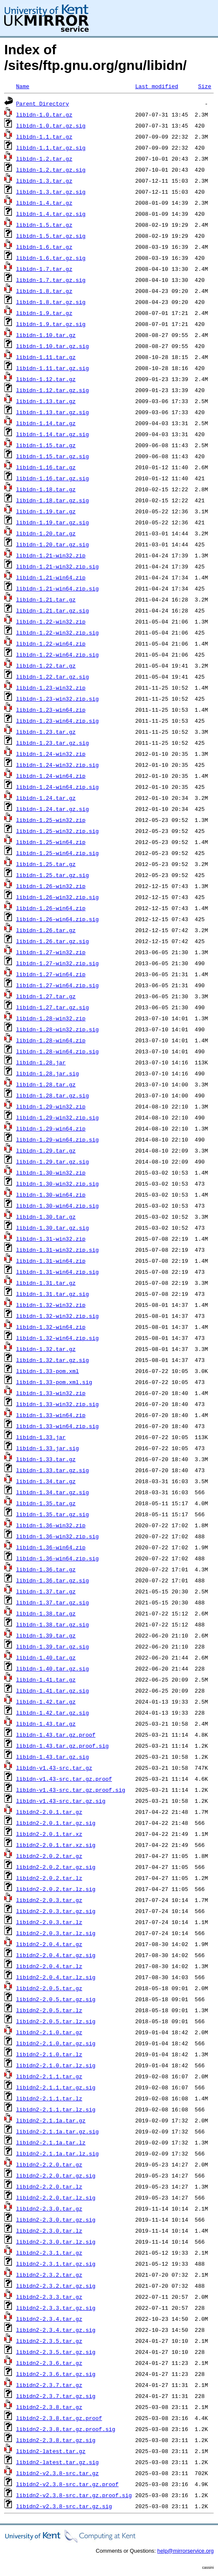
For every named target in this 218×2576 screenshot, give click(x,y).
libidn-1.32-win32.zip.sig (57, 1316)
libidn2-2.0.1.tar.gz (49, 1812)
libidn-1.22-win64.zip (51, 643)
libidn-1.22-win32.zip (51, 621)
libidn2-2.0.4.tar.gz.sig (55, 1955)
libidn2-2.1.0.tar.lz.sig (55, 2065)
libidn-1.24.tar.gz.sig (52, 809)
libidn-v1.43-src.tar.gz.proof (64, 1778)
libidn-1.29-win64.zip (51, 1128)
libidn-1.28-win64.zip (51, 1040)
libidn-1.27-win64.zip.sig (57, 985)
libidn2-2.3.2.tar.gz (49, 2274)
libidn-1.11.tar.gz (45, 357)
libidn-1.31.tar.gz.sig (52, 1294)
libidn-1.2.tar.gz (44, 158)
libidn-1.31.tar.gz (45, 1283)
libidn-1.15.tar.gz (45, 445)
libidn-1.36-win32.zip (51, 1525)
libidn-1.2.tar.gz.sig (51, 169)
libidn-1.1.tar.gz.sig (51, 147)
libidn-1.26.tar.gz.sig (52, 941)
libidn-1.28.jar (41, 1062)
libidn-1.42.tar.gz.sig (52, 1712)
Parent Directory (42, 103)
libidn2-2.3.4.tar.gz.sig (55, 2330)
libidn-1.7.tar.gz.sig (51, 280)
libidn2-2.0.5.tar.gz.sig (55, 1999)
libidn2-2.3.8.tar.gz (49, 2407)
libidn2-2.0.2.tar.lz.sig (55, 1889)
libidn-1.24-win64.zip (51, 776)
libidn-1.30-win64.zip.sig (57, 1205)
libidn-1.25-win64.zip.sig (57, 853)
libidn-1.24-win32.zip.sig (57, 765)
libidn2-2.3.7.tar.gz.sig (55, 2396)
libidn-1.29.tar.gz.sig (52, 1161)
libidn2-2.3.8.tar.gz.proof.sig (65, 2429)
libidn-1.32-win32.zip (51, 1305)
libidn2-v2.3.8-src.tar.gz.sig (64, 2506)
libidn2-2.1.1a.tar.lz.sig (57, 2153)
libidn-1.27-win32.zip (51, 952)
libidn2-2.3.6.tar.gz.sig (55, 2374)
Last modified (156, 86)
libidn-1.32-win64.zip (51, 1327)
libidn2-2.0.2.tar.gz (49, 1856)
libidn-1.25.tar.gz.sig (52, 875)
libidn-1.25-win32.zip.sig (57, 831)
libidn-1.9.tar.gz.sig (51, 324)
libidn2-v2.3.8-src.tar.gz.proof (67, 2484)
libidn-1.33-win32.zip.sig (57, 1404)
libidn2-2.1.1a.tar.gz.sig (57, 2131)
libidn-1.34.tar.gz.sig (52, 1492)
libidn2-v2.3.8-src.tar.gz (57, 2473)
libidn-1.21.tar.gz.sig (52, 610)
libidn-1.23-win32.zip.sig (57, 698)
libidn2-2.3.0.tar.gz (49, 2208)
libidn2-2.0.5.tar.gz (49, 1988)
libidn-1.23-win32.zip (51, 687)
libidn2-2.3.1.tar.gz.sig (55, 2263)
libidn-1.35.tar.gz (45, 1503)
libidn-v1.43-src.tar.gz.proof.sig (70, 1789)
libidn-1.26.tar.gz (45, 930)
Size (204, 86)
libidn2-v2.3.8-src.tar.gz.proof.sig (74, 2495)
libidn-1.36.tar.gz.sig (52, 1580)
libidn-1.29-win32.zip (51, 1106)
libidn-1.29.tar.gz (45, 1150)
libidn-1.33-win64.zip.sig (57, 1426)
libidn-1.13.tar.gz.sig (52, 412)
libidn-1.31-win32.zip (51, 1238)
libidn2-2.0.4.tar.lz (49, 1966)
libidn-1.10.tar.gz (45, 335)
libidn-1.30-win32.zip (51, 1172)
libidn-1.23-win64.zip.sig (57, 720)
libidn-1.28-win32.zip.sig (57, 1029)
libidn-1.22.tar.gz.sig (52, 676)
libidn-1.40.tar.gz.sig (52, 1668)
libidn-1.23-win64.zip (51, 709)
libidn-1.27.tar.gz (45, 996)
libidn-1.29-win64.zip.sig (57, 1139)
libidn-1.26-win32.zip (51, 886)
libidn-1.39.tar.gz (45, 1635)
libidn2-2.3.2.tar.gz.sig (55, 2285)
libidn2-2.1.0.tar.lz (49, 2054)
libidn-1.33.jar (41, 1437)
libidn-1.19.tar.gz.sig (52, 522)
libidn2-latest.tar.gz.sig (57, 2462)
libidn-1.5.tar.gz (44, 224)
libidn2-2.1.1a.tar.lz (51, 2142)
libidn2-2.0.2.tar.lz (49, 1878)
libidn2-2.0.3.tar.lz (49, 1922)
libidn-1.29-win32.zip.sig (57, 1117)
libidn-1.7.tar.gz (44, 269)
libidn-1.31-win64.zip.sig (57, 1271)
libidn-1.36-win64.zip (51, 1547)
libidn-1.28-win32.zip (51, 1018)
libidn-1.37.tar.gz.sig (52, 1602)
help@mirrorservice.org (185, 2551)
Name (22, 86)
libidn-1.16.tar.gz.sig (52, 478)
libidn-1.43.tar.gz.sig (52, 1756)
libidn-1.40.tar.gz (45, 1657)
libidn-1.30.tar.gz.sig (52, 1227)
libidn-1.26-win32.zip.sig (57, 897)
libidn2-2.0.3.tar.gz (49, 1900)
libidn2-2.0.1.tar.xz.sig (55, 1845)
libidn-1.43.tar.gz (45, 1723)
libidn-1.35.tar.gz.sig (52, 1514)
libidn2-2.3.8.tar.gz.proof (59, 2418)
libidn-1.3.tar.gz (44, 180)
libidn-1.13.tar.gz (45, 401)
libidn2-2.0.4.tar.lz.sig (55, 1977)
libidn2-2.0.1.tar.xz (49, 1834)
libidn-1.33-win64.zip (51, 1415)
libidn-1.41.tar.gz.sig (52, 1690)
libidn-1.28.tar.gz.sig (52, 1095)
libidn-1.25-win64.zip (51, 842)
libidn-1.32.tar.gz (45, 1349)
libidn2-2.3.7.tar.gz (49, 2385)
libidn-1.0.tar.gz (44, 114)
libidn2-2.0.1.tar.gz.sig (55, 1823)
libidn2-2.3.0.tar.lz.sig (55, 2241)
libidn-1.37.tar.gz (45, 1591)
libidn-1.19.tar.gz (45, 511)
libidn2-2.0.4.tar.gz (49, 1944)
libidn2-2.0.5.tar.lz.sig (55, 2021)
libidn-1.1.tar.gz (44, 136)
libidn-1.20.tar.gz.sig (52, 544)
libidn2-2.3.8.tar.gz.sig (55, 2440)
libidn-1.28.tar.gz (45, 1084)
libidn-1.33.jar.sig (47, 1448)
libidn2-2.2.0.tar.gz (49, 2164)
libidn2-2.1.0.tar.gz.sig (55, 2043)
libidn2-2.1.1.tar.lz (49, 2098)
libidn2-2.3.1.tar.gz (49, 2252)
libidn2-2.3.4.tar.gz (49, 2319)
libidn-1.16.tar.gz (45, 467)
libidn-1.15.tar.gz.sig (52, 456)
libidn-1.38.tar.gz (45, 1613)
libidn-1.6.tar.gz (44, 247)
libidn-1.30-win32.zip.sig (57, 1183)
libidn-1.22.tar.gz (45, 665)
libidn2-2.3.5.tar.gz (49, 2341)
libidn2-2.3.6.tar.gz (49, 2363)
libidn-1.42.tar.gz (45, 1701)
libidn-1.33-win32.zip (51, 1393)
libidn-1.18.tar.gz (45, 489)
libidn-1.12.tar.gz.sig (52, 390)
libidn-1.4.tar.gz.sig (51, 213)
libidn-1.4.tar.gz (44, 202)
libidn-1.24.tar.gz (45, 798)
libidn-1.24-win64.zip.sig (57, 787)
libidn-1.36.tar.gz (45, 1569)
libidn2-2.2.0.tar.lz (49, 2186)
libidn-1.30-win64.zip (51, 1194)
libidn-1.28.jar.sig (47, 1073)
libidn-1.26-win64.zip (51, 908)
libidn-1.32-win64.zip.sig (57, 1338)
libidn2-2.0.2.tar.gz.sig (55, 1867)
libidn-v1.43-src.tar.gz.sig (61, 1801)
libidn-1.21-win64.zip (51, 577)
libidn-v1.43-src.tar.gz (54, 1767)
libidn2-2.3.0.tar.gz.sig (55, 2219)
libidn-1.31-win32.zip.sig (57, 1249)
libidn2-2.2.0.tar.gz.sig (55, 2175)
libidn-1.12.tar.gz (45, 379)
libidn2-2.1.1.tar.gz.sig (55, 2087)
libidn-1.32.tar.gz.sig (52, 1360)
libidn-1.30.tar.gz (45, 1216)
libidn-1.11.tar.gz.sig (52, 368)
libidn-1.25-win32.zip (51, 820)
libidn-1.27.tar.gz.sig (52, 1007)
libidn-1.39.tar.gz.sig (52, 1646)
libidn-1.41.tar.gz (45, 1679)
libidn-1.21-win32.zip (51, 555)
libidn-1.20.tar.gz (45, 533)
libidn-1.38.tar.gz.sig (52, 1624)
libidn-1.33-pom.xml (47, 1371)
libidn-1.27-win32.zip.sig (57, 963)
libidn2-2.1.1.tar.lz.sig (55, 2109)
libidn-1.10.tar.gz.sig (52, 346)
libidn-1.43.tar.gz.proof (55, 1734)
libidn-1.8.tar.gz (44, 291)
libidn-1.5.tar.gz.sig (51, 235)
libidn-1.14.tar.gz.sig (52, 434)
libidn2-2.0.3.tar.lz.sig (55, 1933)
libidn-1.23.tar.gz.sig (52, 742)
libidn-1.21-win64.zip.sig (57, 588)
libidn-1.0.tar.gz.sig (51, 125)
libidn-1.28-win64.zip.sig (57, 1051)
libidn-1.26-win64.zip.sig (57, 919)
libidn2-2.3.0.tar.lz (49, 2230)
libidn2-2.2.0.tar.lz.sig (55, 2197)
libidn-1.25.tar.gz (45, 864)
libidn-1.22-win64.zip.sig (57, 654)
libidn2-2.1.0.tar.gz (49, 2032)
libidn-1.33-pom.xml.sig (54, 1382)
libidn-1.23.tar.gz (45, 731)
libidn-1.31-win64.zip (51, 1260)
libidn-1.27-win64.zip (51, 974)
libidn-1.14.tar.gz (45, 423)
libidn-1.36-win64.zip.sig (57, 1558)
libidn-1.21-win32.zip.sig (57, 566)
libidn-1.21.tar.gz (45, 599)
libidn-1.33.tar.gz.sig (52, 1470)
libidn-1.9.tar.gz (44, 313)
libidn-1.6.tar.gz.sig (51, 258)
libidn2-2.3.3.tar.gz (49, 2296)
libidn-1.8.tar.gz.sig (51, 302)
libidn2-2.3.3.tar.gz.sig (55, 2307)
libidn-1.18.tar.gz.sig (52, 500)
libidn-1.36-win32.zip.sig (57, 1536)
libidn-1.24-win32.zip (51, 753)
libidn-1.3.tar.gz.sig (51, 191)
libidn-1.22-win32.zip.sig (57, 632)
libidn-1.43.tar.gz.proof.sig (62, 1745)
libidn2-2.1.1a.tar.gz (51, 2120)
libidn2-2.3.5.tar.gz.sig (55, 2352)
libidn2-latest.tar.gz (51, 2451)
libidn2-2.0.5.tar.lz (49, 2010)
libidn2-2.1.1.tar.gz (49, 2076)
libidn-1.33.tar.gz (45, 1459)
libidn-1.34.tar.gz (45, 1481)
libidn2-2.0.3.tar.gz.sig (55, 1911)
